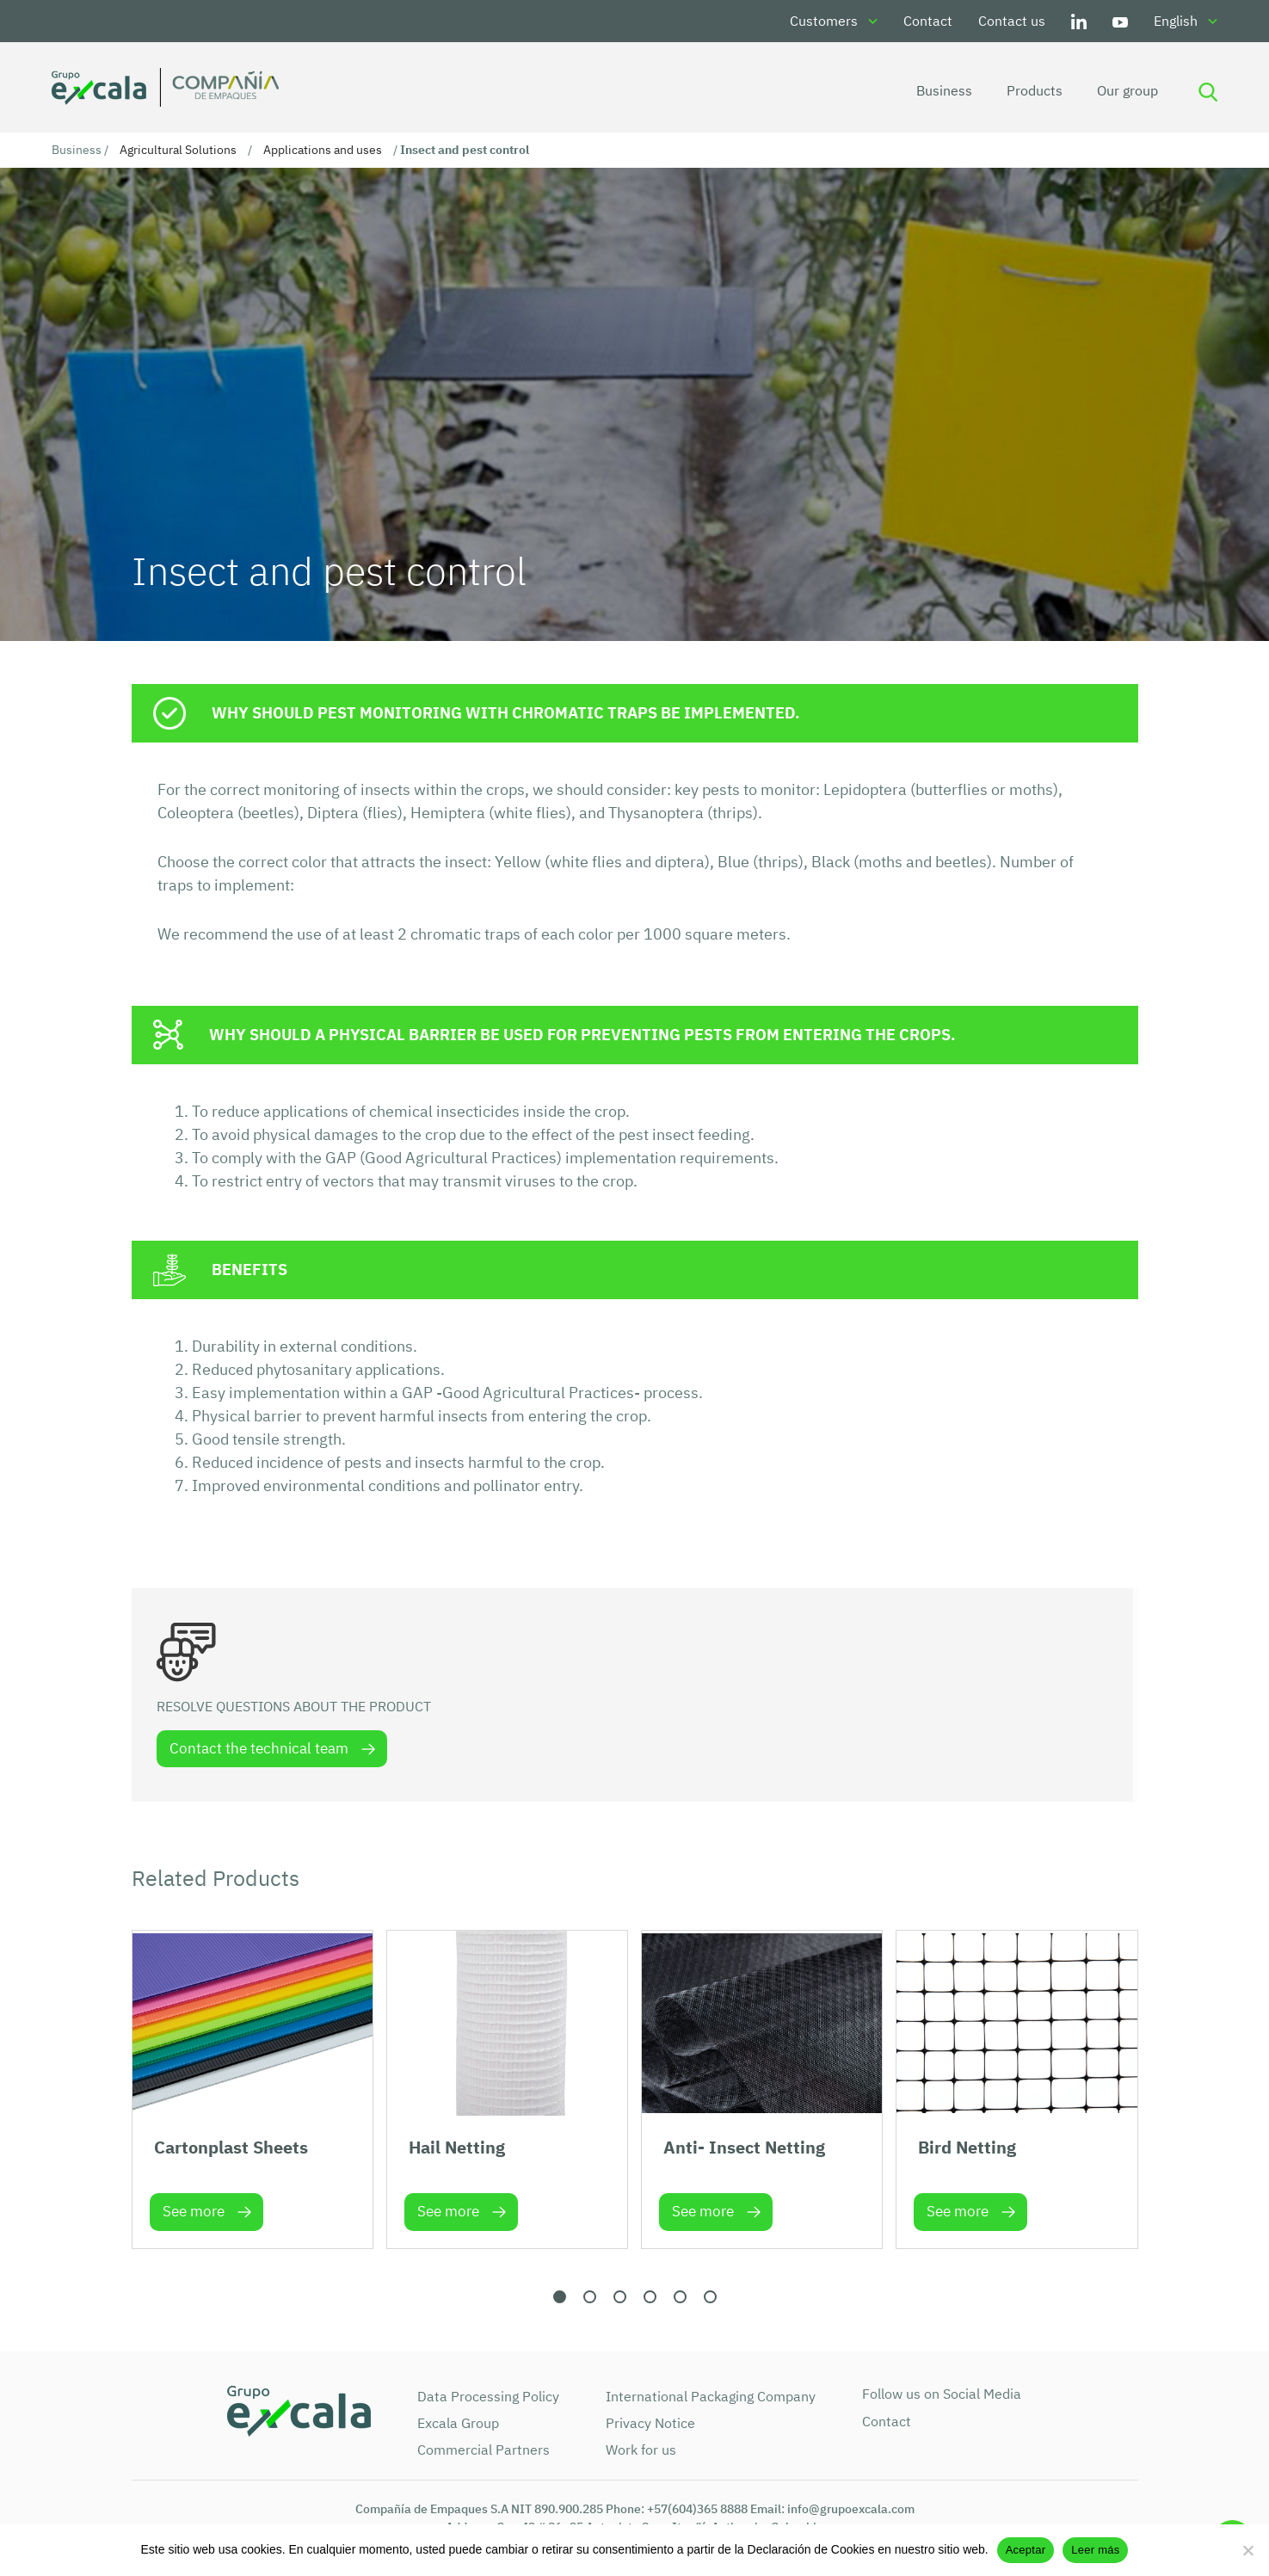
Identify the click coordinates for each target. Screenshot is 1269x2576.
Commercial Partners (483, 2449)
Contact (927, 20)
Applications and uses (322, 149)
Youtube (1120, 21)
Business (942, 90)
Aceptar (1026, 2549)
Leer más (1095, 2549)
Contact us (1011, 20)
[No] (1247, 2550)
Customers (824, 20)
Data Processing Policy (488, 2396)
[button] (559, 2296)
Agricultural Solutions (178, 149)
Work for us (641, 2449)
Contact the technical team (259, 1748)
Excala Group (458, 2422)
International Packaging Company (711, 2396)
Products (1032, 90)
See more (194, 2212)
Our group (1124, 90)
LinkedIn (1079, 21)
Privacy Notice (650, 2422)
